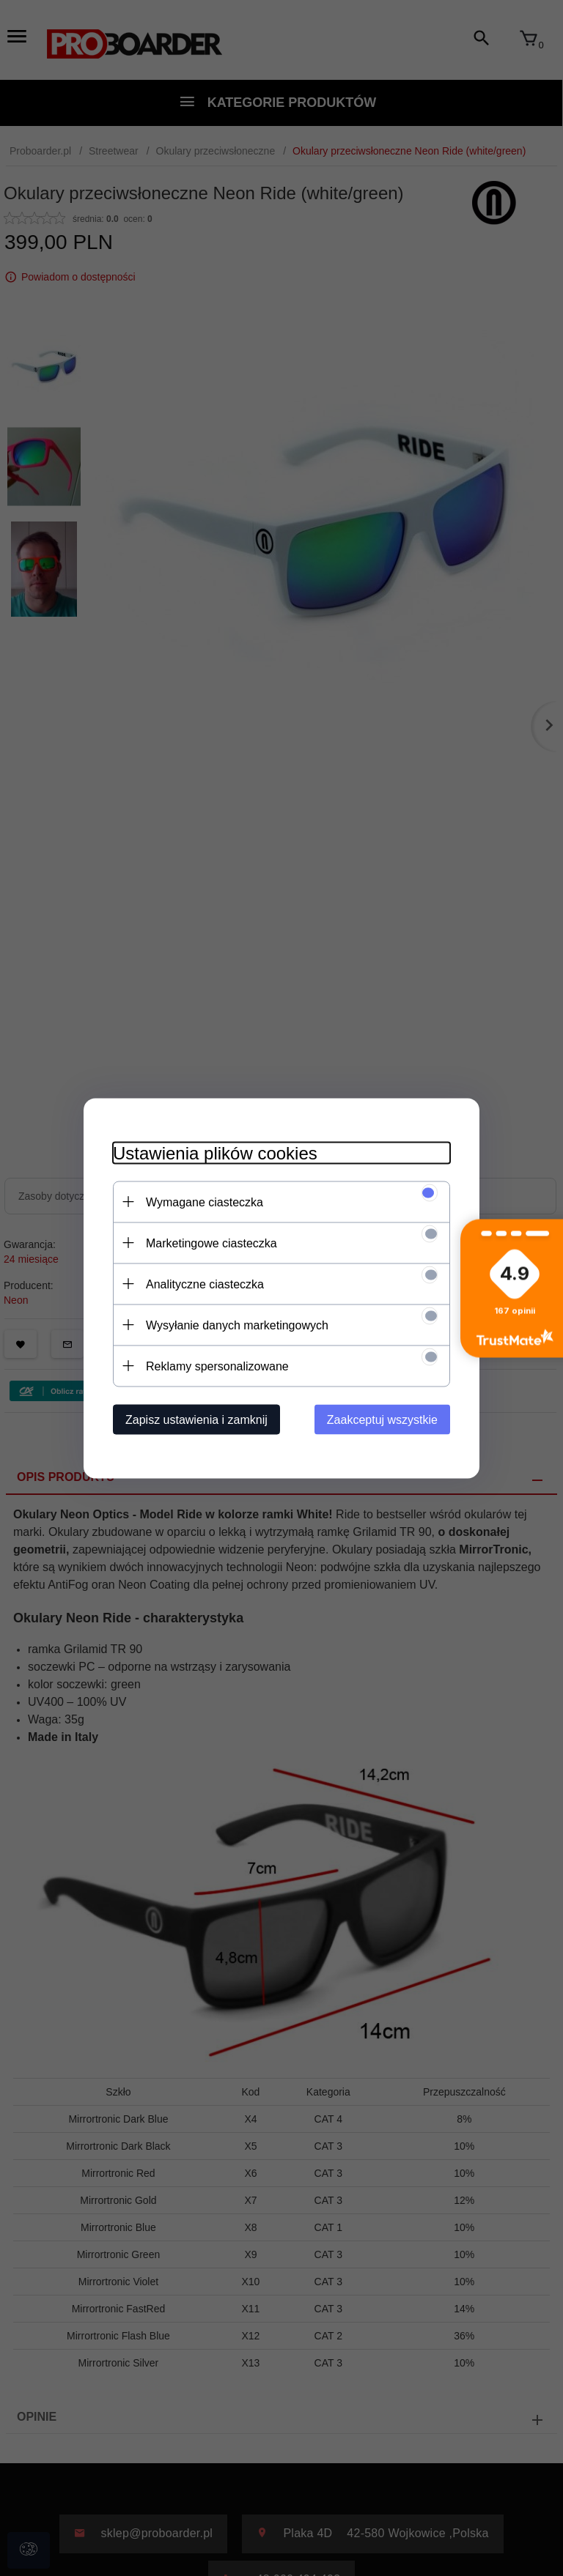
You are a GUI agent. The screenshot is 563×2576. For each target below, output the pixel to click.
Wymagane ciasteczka (204, 1201)
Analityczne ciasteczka (205, 1283)
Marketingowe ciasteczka (211, 1242)
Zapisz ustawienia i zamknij (196, 1419)
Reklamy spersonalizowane (217, 1365)
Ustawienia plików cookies (215, 1152)
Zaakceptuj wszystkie (382, 1419)
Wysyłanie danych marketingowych (237, 1324)
